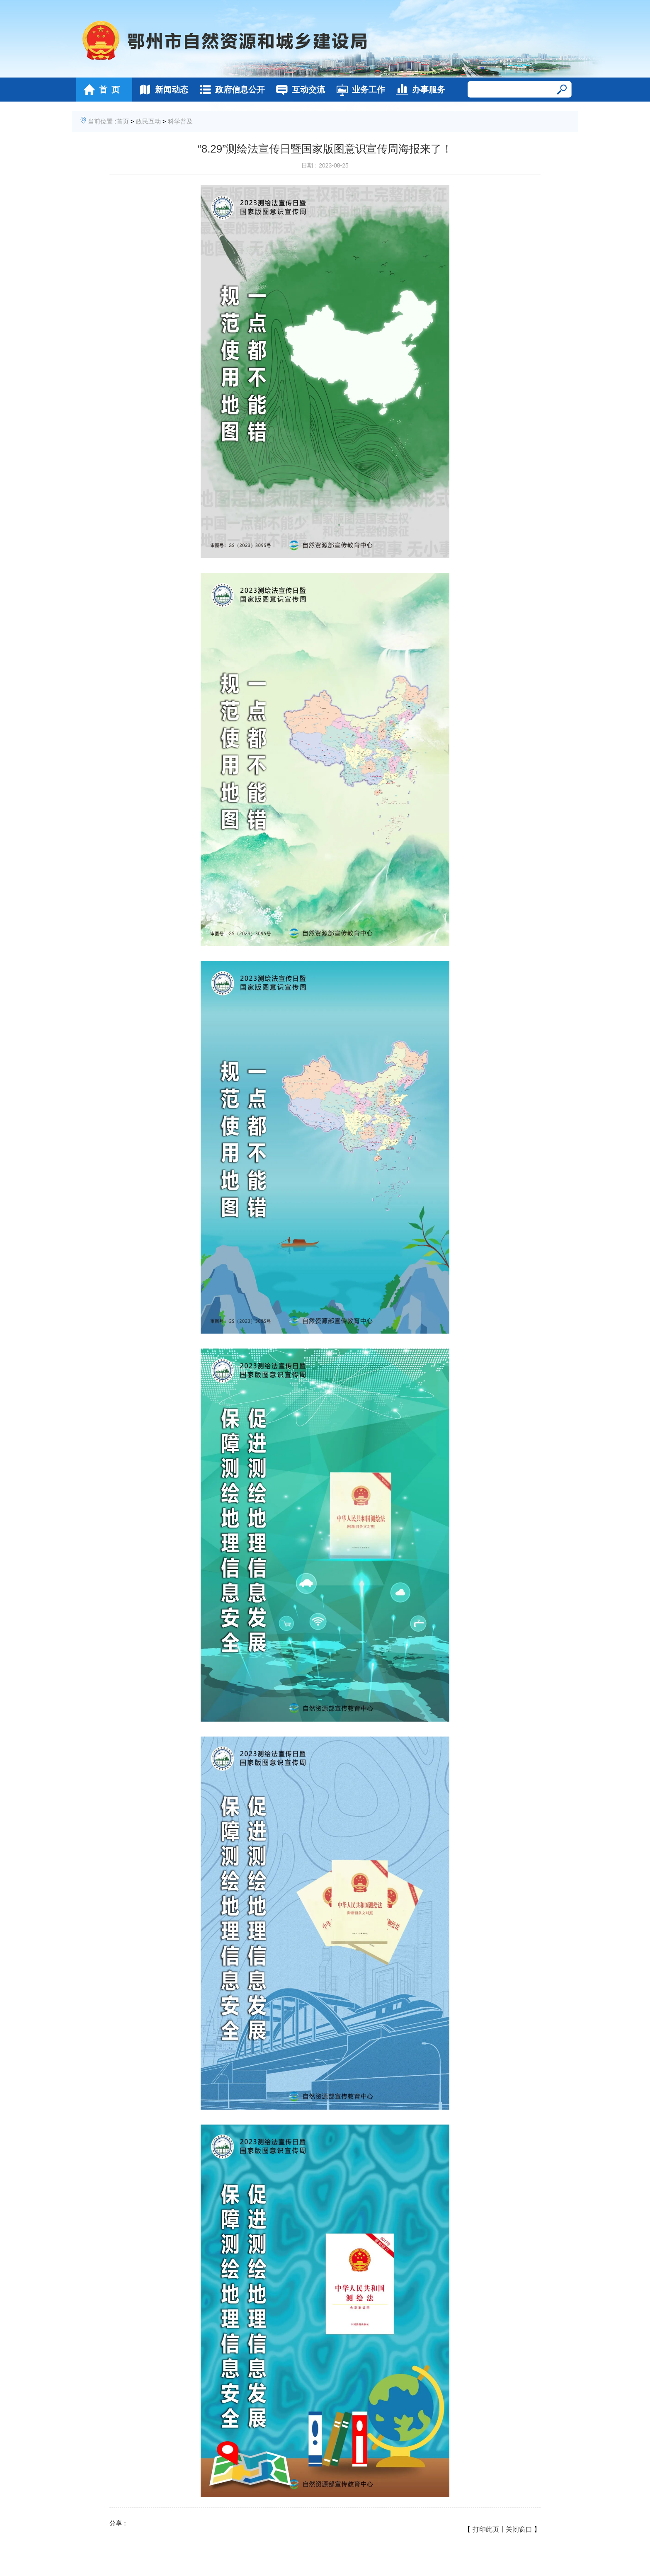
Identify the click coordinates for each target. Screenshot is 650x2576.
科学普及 (180, 121)
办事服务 (418, 90)
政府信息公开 (230, 90)
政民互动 (148, 121)
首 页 (99, 90)
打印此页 (486, 2529)
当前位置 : (102, 121)
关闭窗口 (519, 2529)
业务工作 (358, 90)
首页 (122, 121)
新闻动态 (161, 90)
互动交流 (298, 90)
